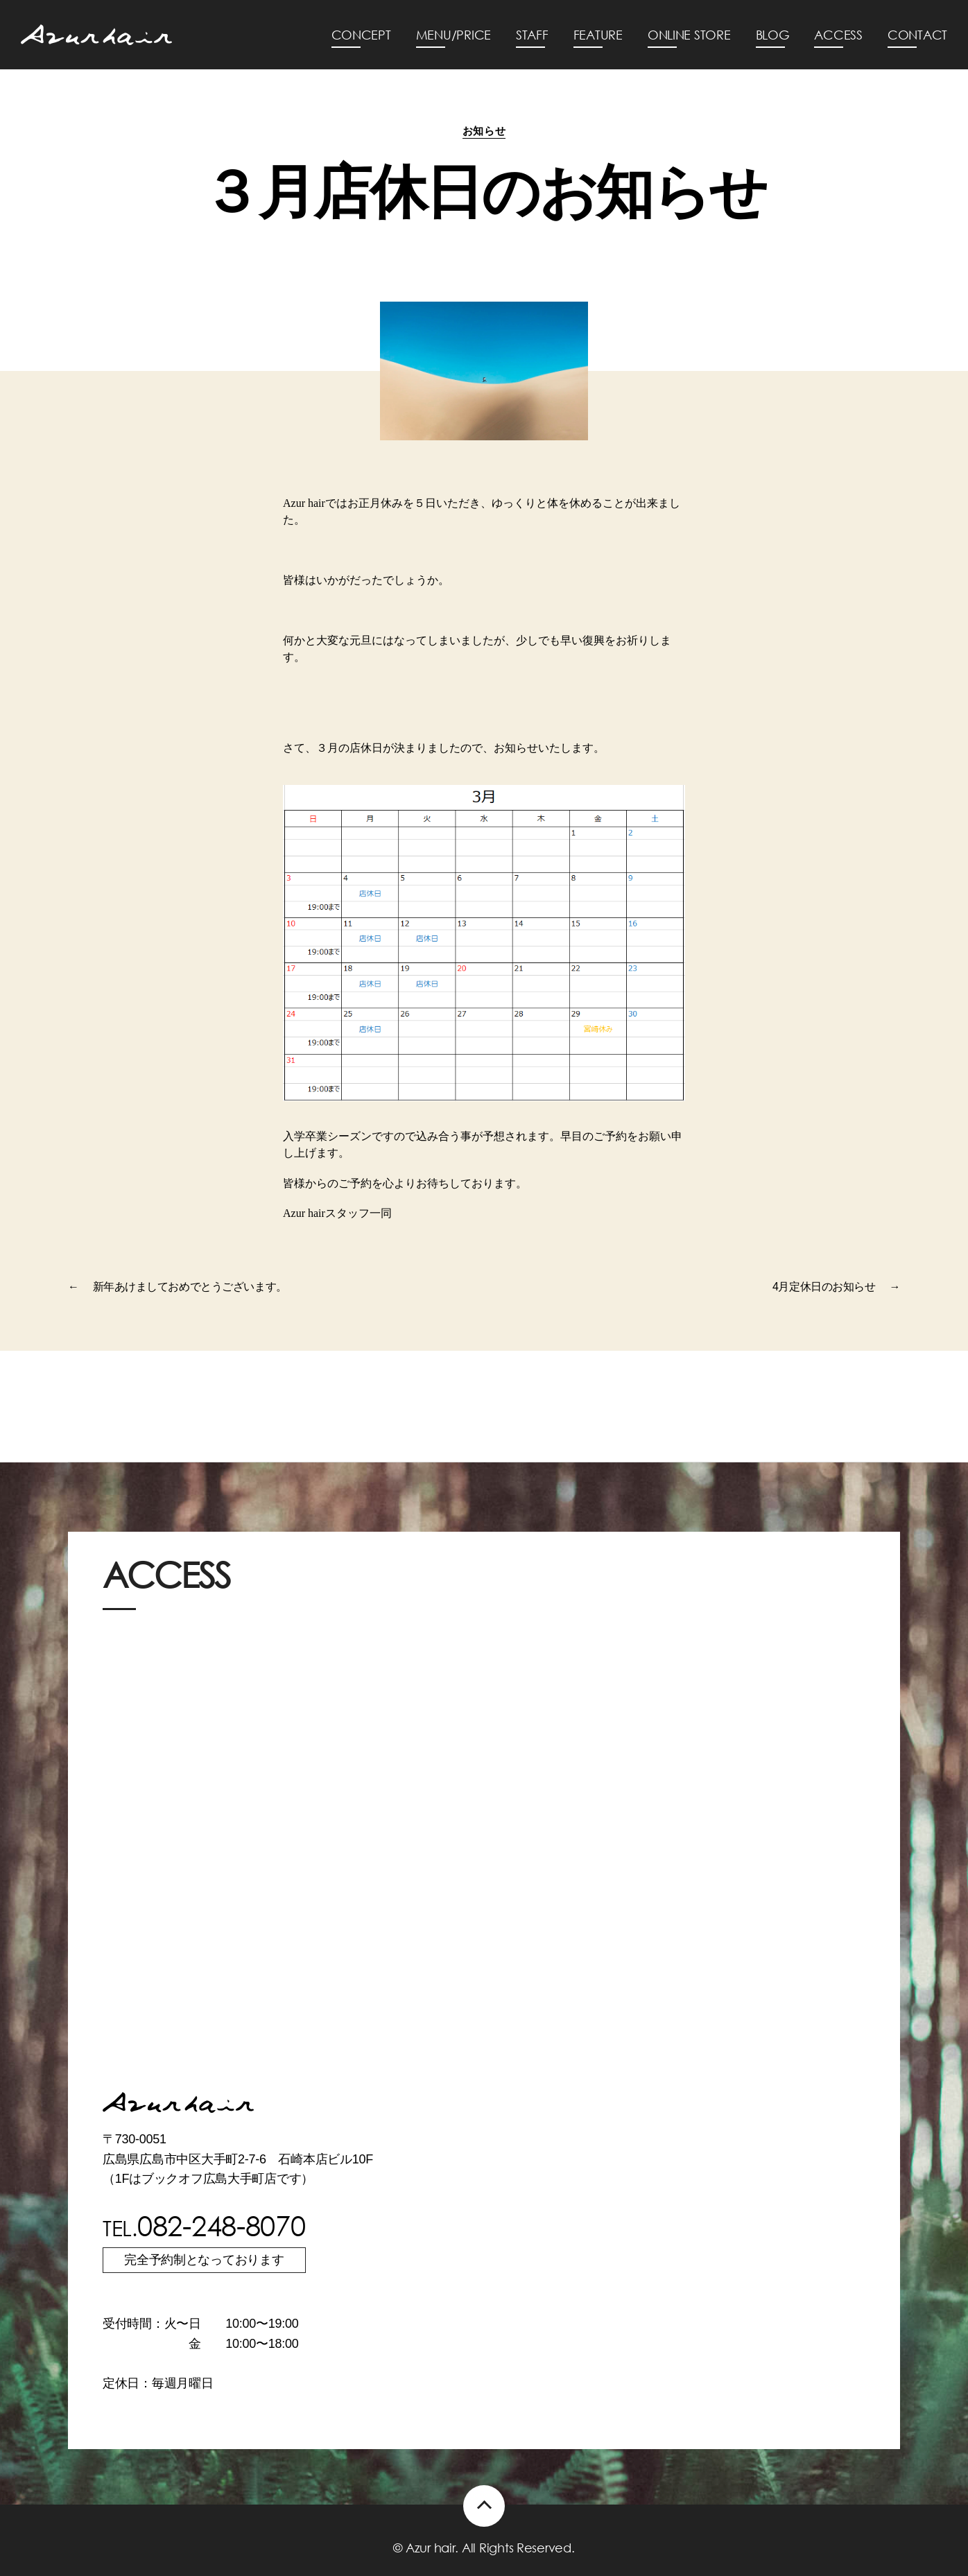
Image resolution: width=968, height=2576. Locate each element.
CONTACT (917, 34)
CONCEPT (361, 34)
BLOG (773, 34)
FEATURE (598, 34)
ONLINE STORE (689, 34)
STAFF (532, 34)
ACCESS (838, 34)
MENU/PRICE (453, 34)
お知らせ (484, 131)
